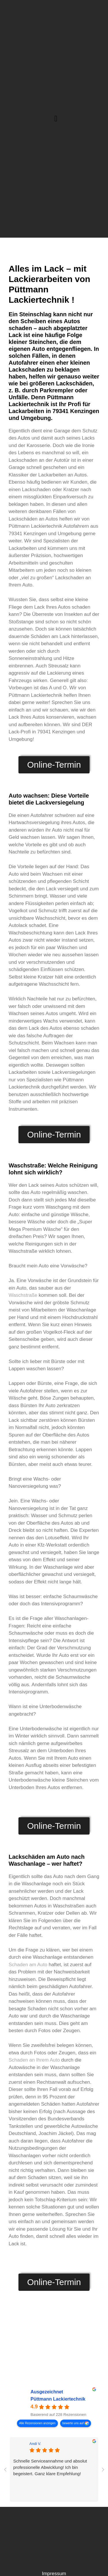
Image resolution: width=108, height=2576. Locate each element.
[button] (55, 119)
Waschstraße (23, 1295)
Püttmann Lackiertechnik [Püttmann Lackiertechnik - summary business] (58, 2399)
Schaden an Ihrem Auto (34, 2060)
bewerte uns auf (73, 2422)
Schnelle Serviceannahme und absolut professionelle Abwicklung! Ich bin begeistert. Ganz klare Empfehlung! (50, 2467)
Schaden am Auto (28, 1964)
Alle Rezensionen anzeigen (37, 2422)
